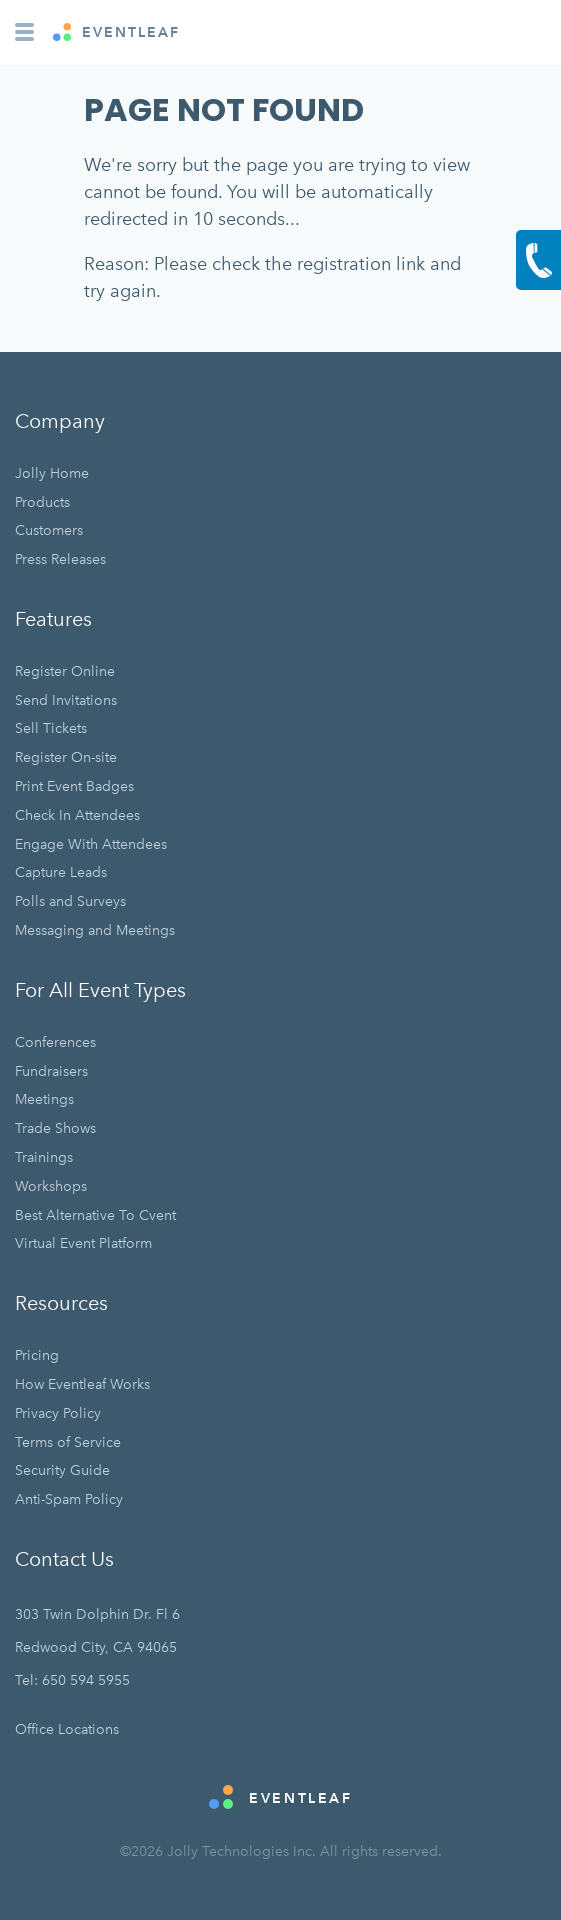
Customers (49, 530)
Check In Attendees (77, 815)
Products (42, 502)
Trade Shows (55, 1128)
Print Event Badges (74, 786)
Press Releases (60, 559)
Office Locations (67, 1729)
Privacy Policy (58, 1413)
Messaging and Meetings (95, 930)
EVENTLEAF (116, 33)
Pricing (37, 1355)
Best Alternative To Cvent (95, 1215)
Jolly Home (52, 473)
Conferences (55, 1042)
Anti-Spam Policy (69, 1499)
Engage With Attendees (91, 844)
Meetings (44, 1099)
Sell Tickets (51, 728)
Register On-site (66, 757)
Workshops (51, 1186)
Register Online (65, 671)
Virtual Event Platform (83, 1243)
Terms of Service (68, 1442)
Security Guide (62, 1470)
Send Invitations (66, 700)
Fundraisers (51, 1071)
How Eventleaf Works (82, 1384)
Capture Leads (61, 872)
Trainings (44, 1157)
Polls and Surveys (70, 901)
